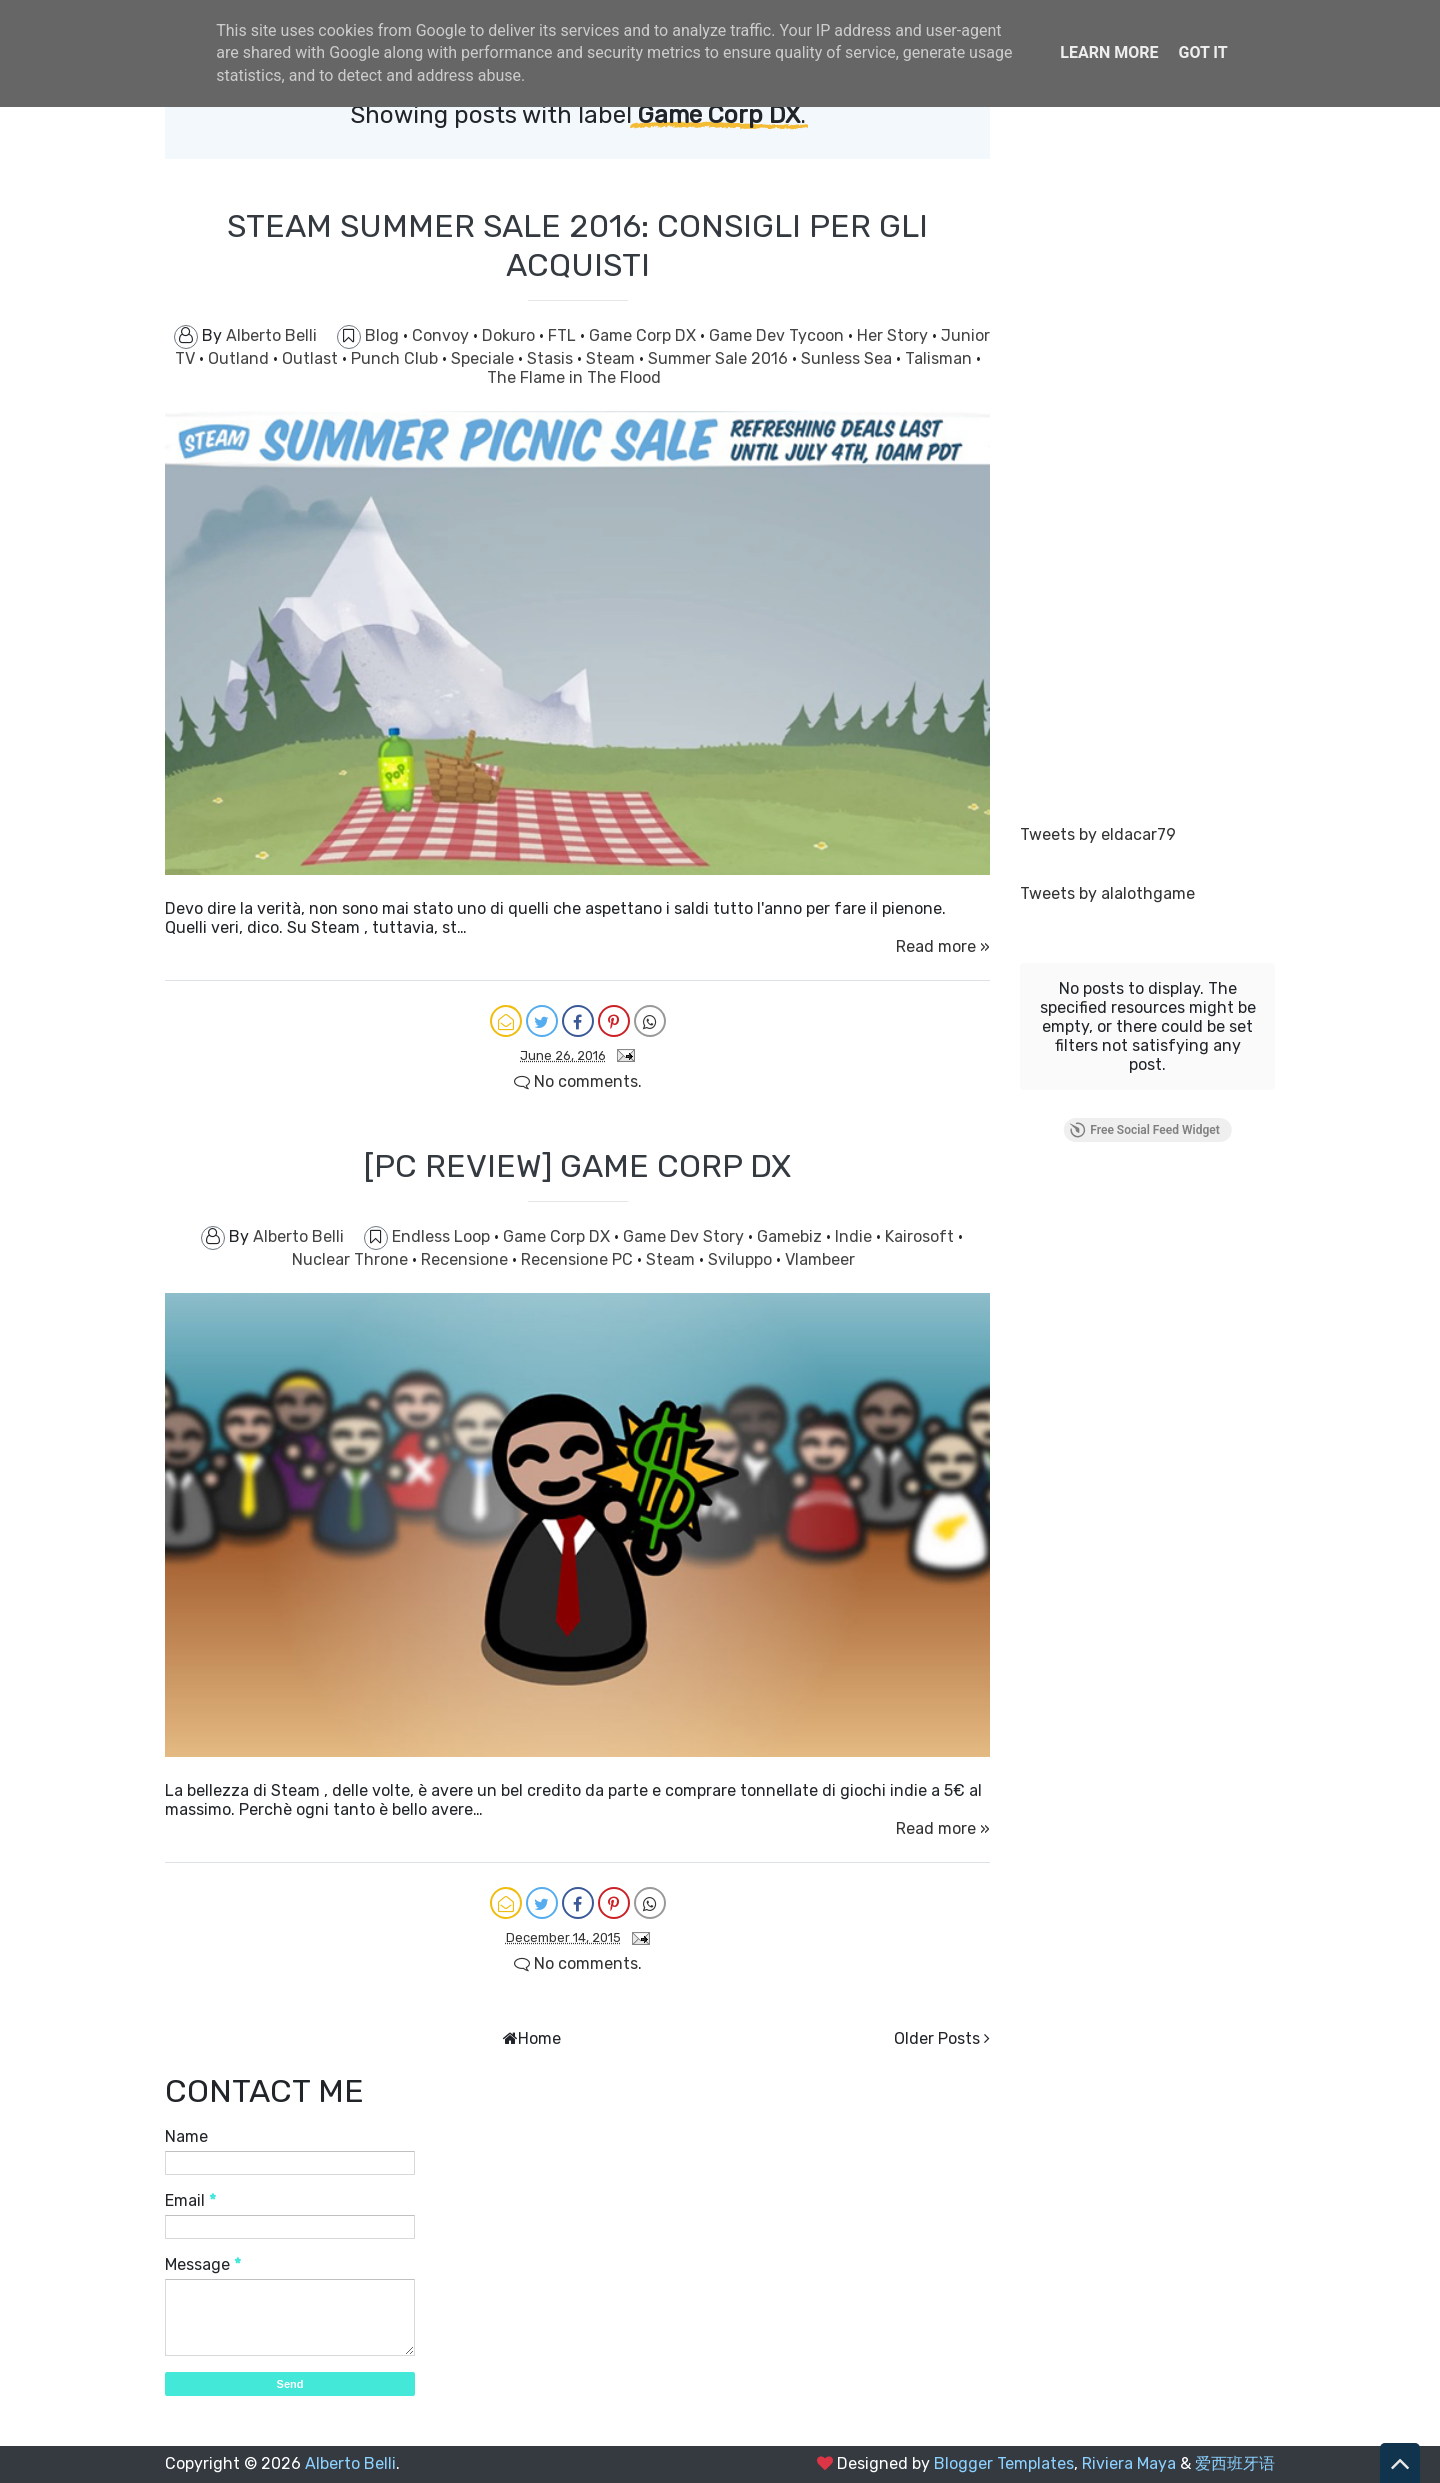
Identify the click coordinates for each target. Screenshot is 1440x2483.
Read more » (943, 946)
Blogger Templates (1004, 2463)
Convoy (442, 335)
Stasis (552, 358)
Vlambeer (820, 1259)
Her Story (894, 335)
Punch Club (396, 358)
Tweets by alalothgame (1107, 893)
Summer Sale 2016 (720, 358)
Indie (855, 1236)
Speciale (484, 358)
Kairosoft (921, 1236)
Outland (240, 358)
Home (539, 2038)
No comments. (578, 1081)
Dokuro (510, 335)
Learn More (1109, 52)
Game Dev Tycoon (778, 335)
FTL (564, 335)
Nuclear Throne (352, 1259)
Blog (384, 335)
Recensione (466, 1259)
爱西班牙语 (1235, 2463)
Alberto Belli (350, 2463)
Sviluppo (742, 1259)
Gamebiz (791, 1236)
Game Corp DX (644, 335)
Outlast (312, 358)
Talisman (940, 358)
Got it (1202, 52)
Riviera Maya (1129, 2463)
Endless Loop (443, 1236)
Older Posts (937, 2038)
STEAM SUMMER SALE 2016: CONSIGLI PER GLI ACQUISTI (577, 245)
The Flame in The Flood (574, 377)
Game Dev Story (685, 1236)
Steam (612, 358)
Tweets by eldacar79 (1098, 834)
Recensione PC (579, 1259)
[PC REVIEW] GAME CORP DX (577, 1166)
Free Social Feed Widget (1144, 1130)
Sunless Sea (848, 358)
